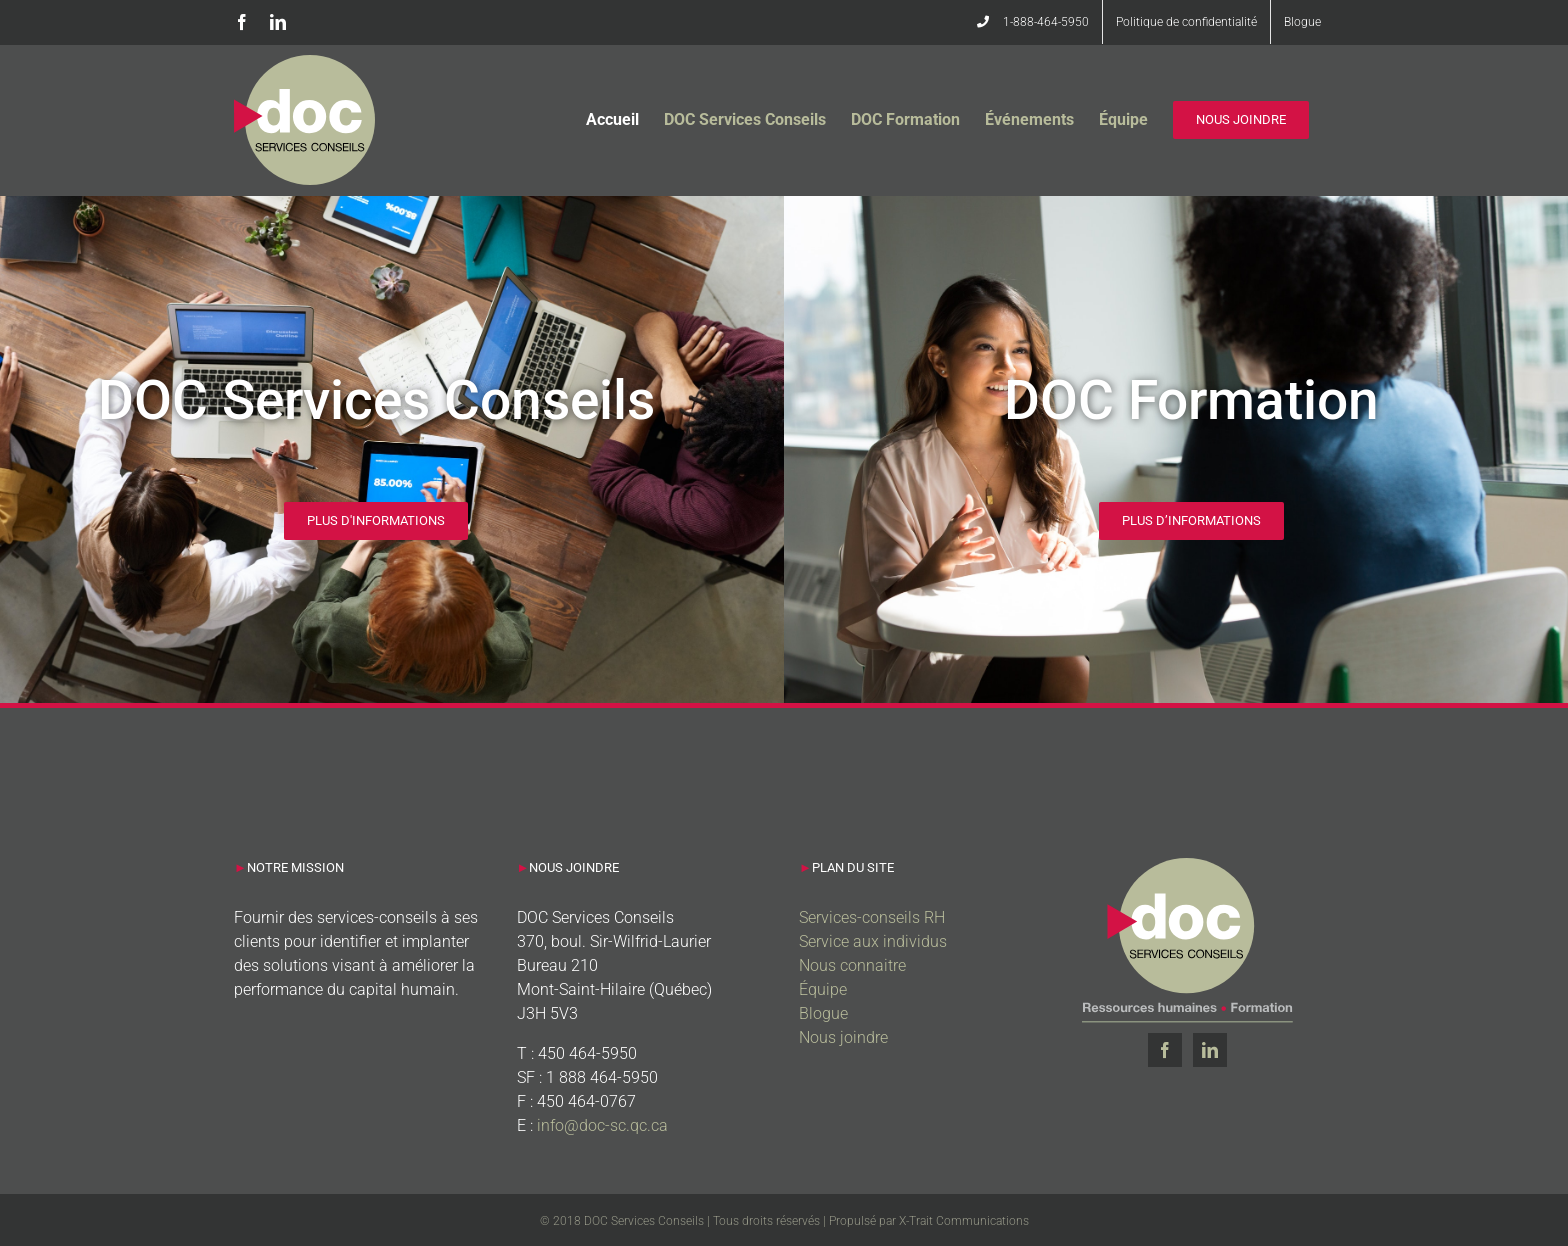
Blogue (823, 1013)
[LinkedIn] (1210, 1050)
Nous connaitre (852, 965)
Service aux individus (873, 941)
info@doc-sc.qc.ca (602, 1125)
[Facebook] (1165, 1050)
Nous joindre (843, 1037)
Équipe (823, 989)
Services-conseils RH (872, 917)
